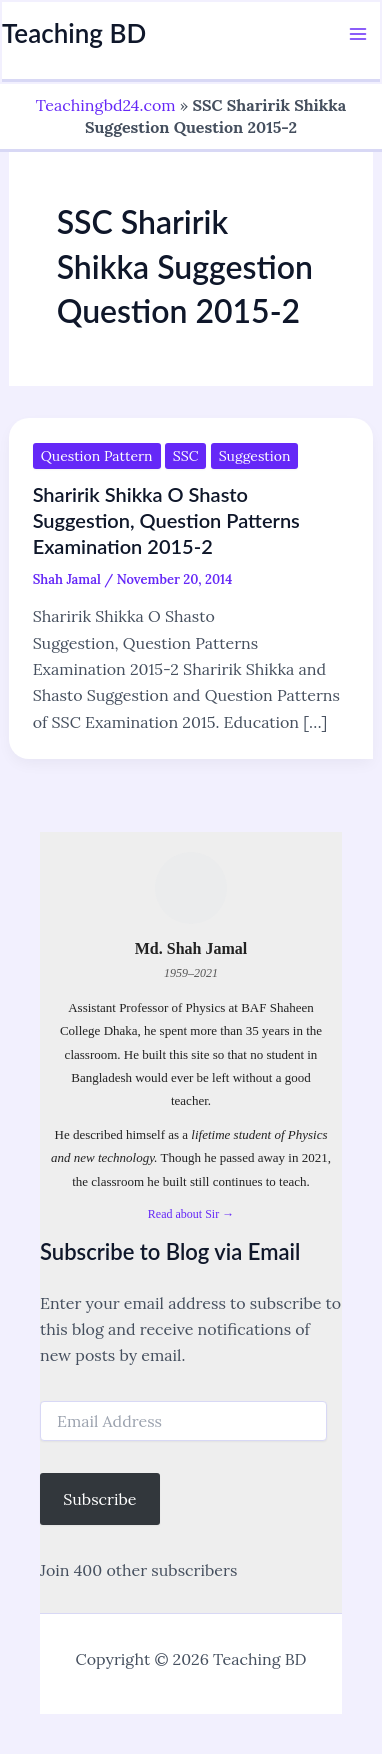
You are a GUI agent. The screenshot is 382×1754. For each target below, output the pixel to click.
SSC (186, 456)
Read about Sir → (191, 1214)
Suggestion (255, 456)
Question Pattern (97, 456)
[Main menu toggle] (358, 34)
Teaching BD (74, 33)
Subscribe (99, 1499)
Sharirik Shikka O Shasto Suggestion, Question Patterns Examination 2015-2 (166, 520)
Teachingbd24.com (106, 105)
